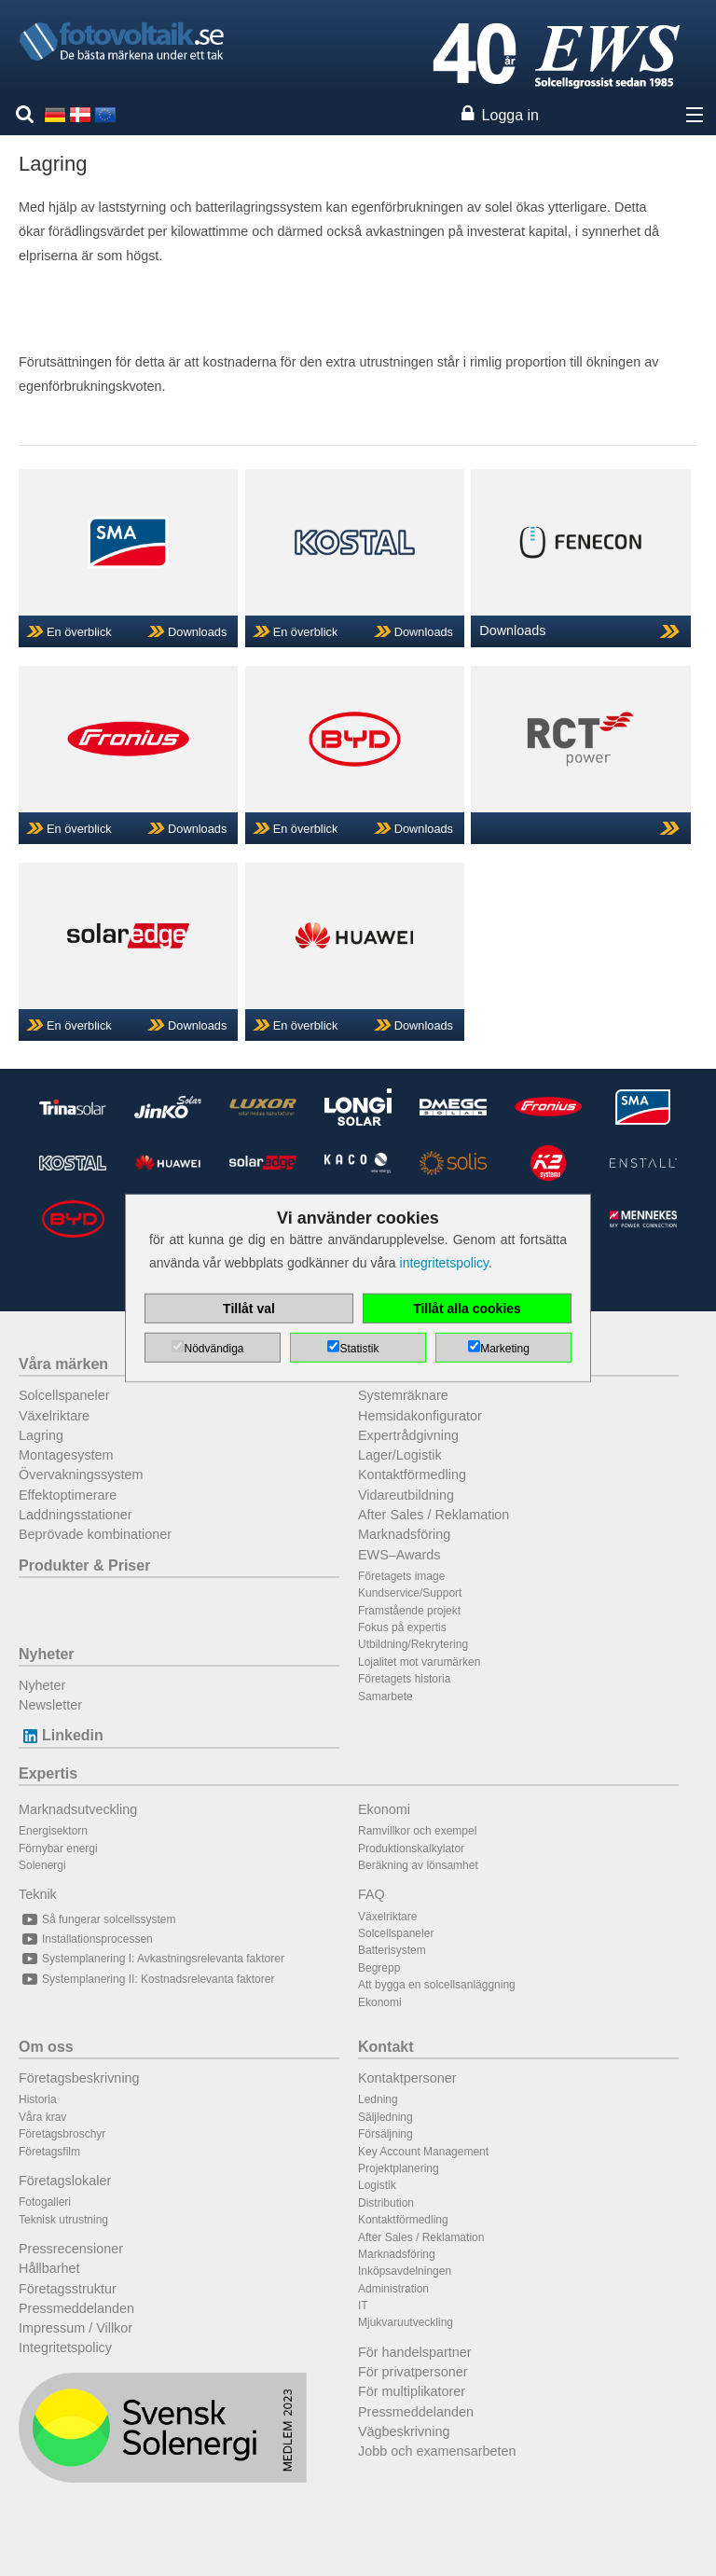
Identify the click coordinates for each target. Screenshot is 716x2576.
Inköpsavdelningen (404, 2271)
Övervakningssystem (81, 1474)
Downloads (197, 632)
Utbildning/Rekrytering (413, 1644)
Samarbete (385, 1696)
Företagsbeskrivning (79, 2077)
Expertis (48, 1773)
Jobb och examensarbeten (437, 2451)
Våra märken (63, 1364)
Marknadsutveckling (78, 1809)
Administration (393, 2288)
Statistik (359, 1348)
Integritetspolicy (65, 2347)
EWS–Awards (399, 1554)
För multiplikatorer (411, 2391)
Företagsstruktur (68, 2288)
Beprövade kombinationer (95, 1534)
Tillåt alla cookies (467, 1308)
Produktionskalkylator (411, 1848)
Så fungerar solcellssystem (97, 1919)
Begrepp (379, 1967)
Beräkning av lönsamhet (418, 1865)
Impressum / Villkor (75, 2327)
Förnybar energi (58, 1848)
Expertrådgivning (408, 1435)
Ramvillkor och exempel (417, 1830)
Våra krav (42, 2117)
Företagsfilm (49, 2151)
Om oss (46, 2047)
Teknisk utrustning (63, 2219)
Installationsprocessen (86, 1939)
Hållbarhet (49, 2268)
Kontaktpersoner (407, 2077)
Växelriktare (54, 1415)
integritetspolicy (444, 1262)
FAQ (371, 1894)
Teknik (38, 1894)
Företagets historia (404, 1678)
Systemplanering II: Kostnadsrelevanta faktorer (146, 1979)
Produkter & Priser (84, 1565)
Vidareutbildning (406, 1495)
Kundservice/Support (409, 1593)
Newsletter (50, 1704)
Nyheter (47, 1654)
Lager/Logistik (400, 1454)
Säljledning (385, 2117)
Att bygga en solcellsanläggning (437, 1984)
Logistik (377, 2185)
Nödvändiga (213, 1348)
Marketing (505, 1348)
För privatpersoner (413, 2371)
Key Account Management (423, 2151)
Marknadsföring (404, 1534)
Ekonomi (384, 1809)
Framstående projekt (409, 1610)
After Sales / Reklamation (433, 1514)
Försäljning (385, 2133)
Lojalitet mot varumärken (419, 1662)
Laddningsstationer (75, 1514)
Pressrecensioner (71, 2248)
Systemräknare (403, 1395)
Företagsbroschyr (62, 2133)
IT (363, 2305)
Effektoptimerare (68, 1495)
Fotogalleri (45, 2202)
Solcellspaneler (64, 1395)
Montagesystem (66, 1454)
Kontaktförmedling (412, 1474)
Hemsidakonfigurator (420, 1415)
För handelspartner (415, 2352)
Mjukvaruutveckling (405, 2322)
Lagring (41, 1435)
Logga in (510, 115)
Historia (38, 2099)
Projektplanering (398, 2168)
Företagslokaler (65, 2180)
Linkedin (61, 1735)
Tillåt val (249, 1308)
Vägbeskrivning (403, 2431)
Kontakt (386, 2047)
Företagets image (401, 1576)
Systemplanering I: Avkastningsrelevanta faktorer (151, 1958)
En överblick (79, 632)
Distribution (386, 2202)
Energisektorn (53, 1830)
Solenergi (42, 1865)
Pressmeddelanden (76, 2308)
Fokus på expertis (402, 1627)
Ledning (378, 2099)
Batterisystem (392, 1950)
